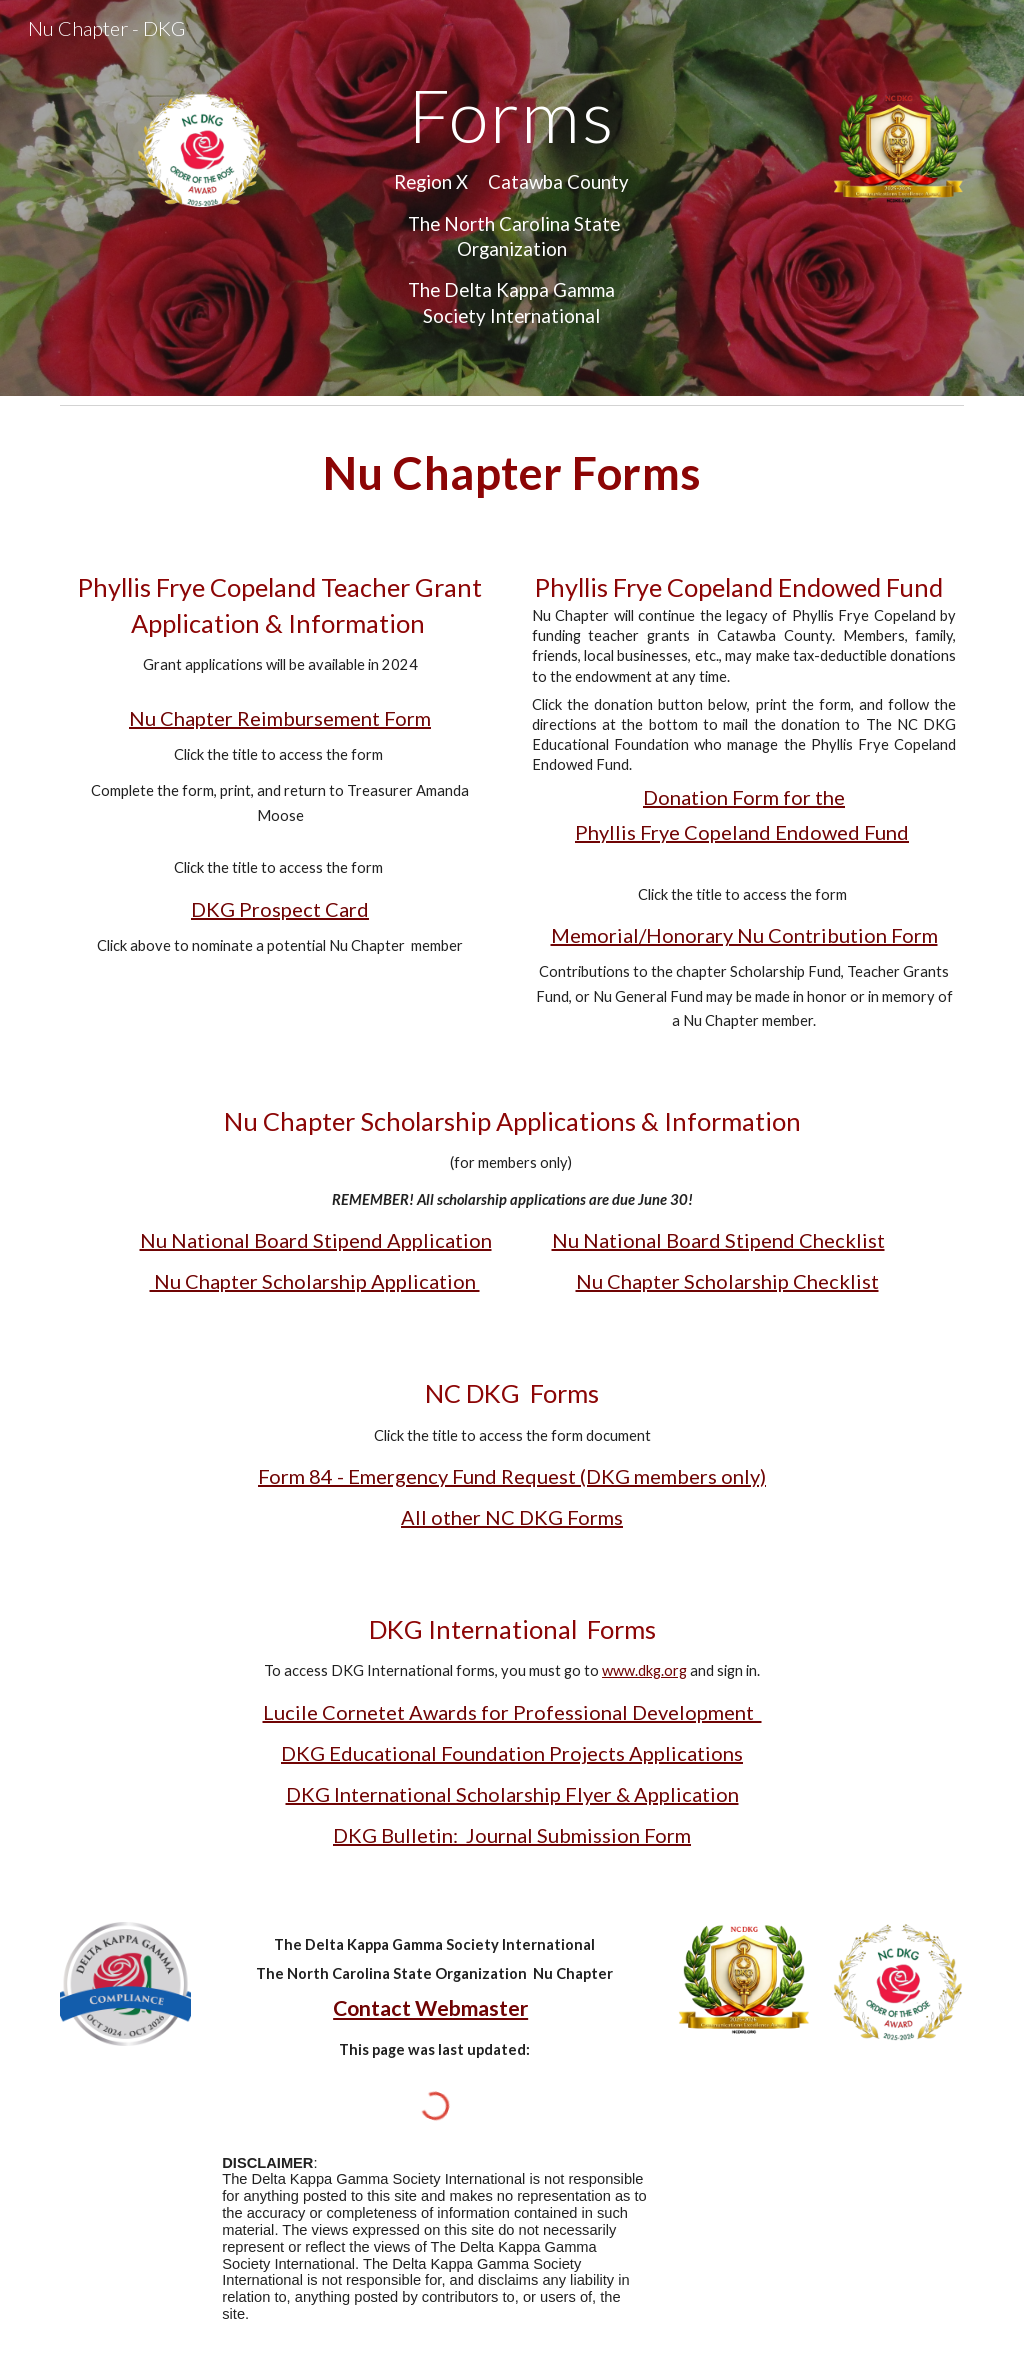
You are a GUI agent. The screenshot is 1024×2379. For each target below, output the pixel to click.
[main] (512, 198)
